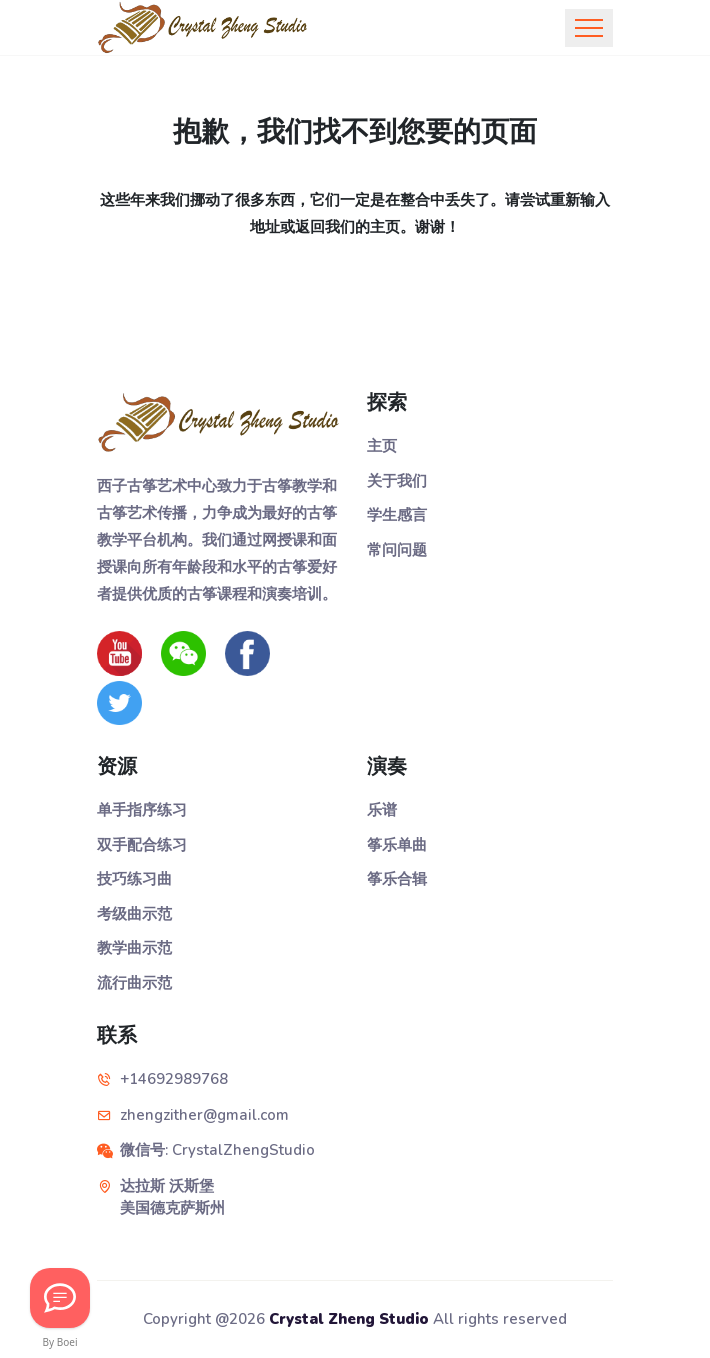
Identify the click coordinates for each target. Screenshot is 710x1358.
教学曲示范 (134, 948)
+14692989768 (174, 1079)
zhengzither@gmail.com (204, 1115)
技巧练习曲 (134, 879)
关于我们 (397, 481)
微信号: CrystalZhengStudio (217, 1150)
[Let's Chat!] (60, 1298)
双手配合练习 (142, 845)
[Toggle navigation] (589, 28)
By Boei (60, 1342)
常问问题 (397, 550)
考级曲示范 (134, 914)
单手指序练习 (142, 810)
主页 (382, 446)
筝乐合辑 (397, 879)
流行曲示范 (134, 983)
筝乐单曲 (397, 845)
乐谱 (382, 810)
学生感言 (397, 515)
